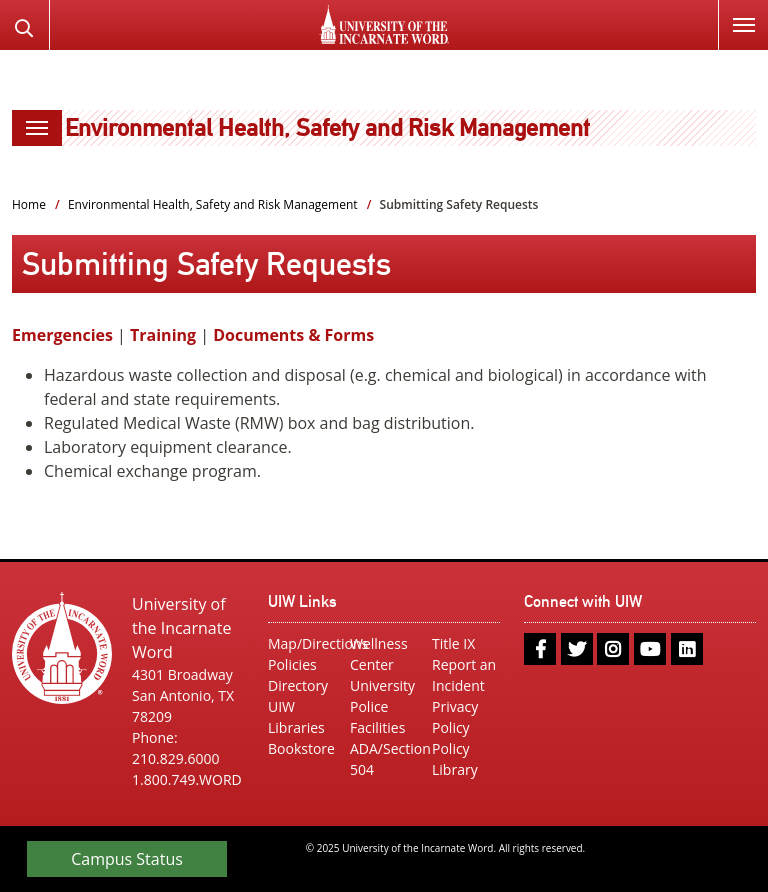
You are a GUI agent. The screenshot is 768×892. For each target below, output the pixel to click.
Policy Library (455, 759)
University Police (382, 696)
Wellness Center (379, 654)
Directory (298, 685)
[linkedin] (687, 649)
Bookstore (301, 748)
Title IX (453, 643)
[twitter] (577, 649)
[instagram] (613, 649)
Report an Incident (464, 675)
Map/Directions (302, 643)
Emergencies (62, 335)
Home (29, 204)
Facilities (377, 727)
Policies (292, 664)
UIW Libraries (296, 717)
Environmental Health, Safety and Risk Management (327, 127)
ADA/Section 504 (384, 759)
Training (163, 335)
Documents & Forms (293, 335)
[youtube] (650, 649)
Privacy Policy (455, 717)
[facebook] (540, 649)
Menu (736, 13)
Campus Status (127, 859)
